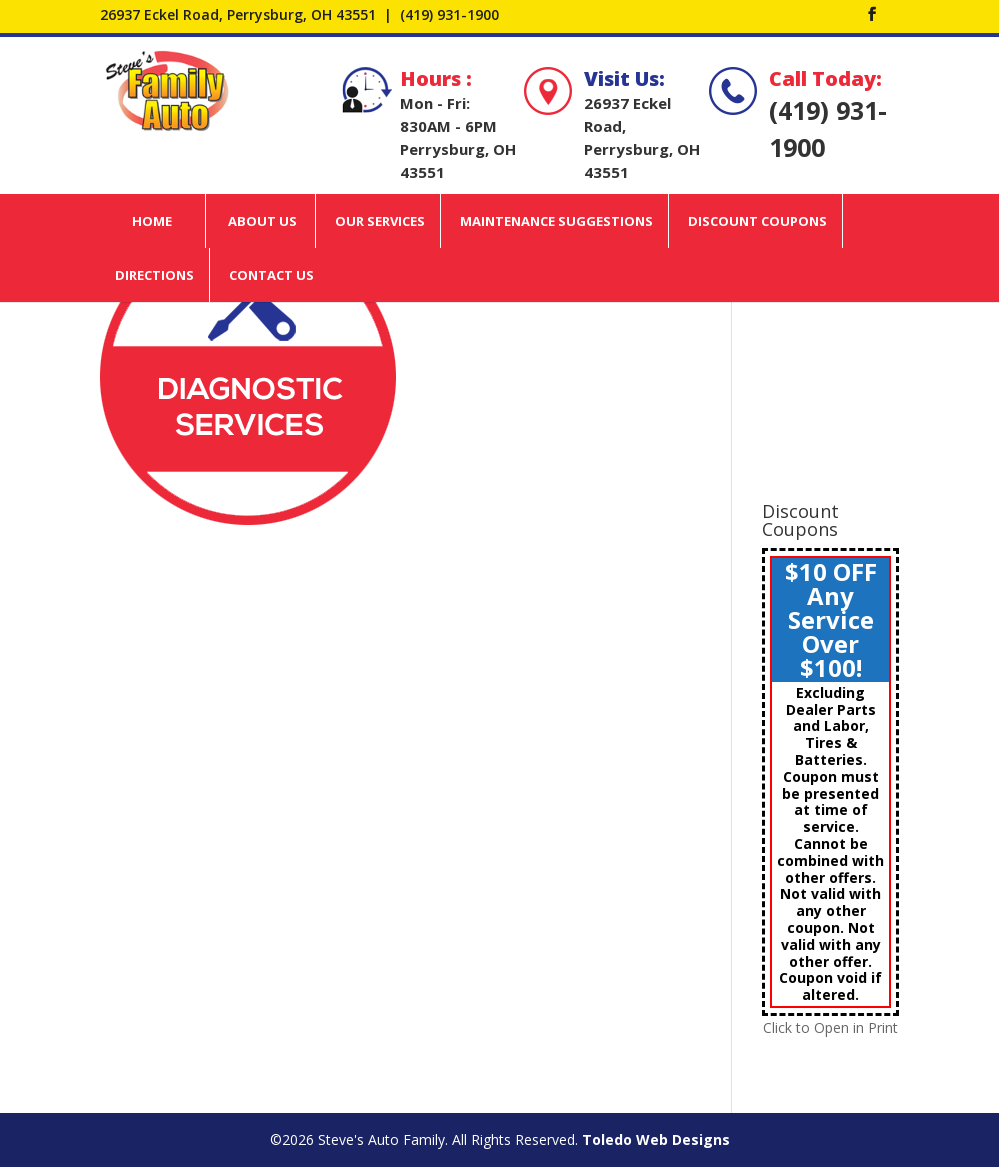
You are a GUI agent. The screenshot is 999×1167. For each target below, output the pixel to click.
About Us (262, 221)
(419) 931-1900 (449, 14)
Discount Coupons (757, 221)
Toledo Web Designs (656, 1139)
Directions (154, 275)
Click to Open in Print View (830, 1037)
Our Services (380, 221)
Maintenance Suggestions (556, 221)
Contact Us (271, 275)
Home (152, 221)
